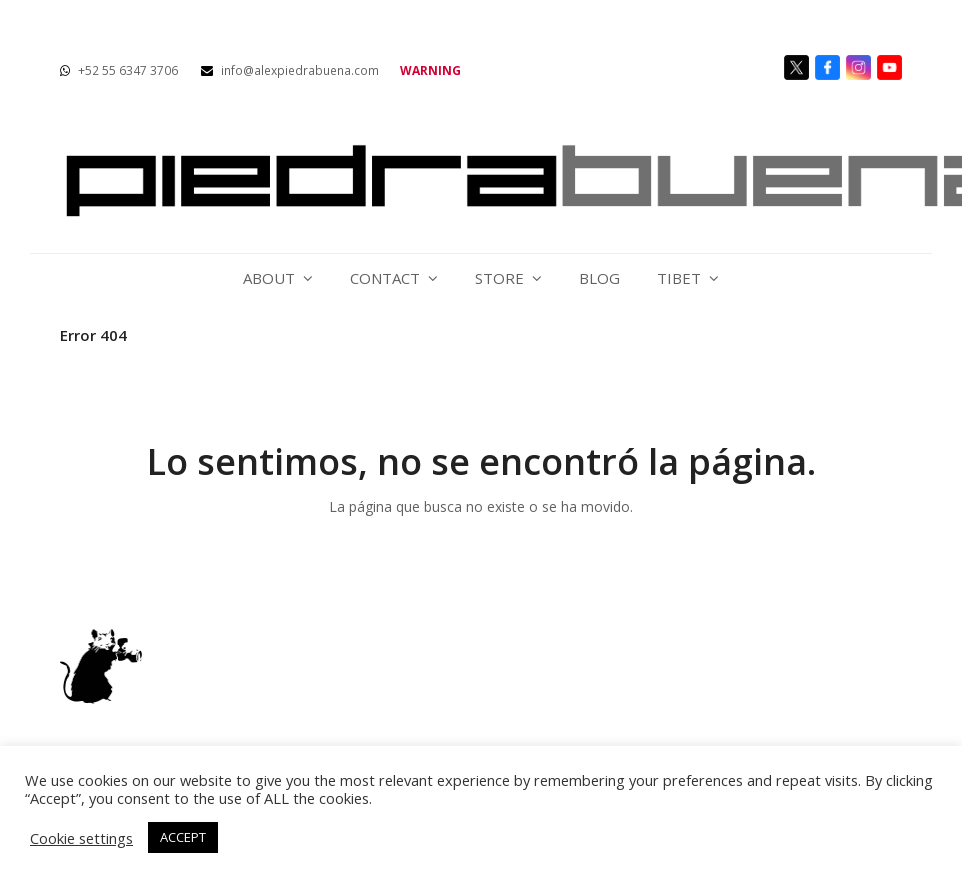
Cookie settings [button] (81, 838)
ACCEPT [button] (183, 837)
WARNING (430, 70)
